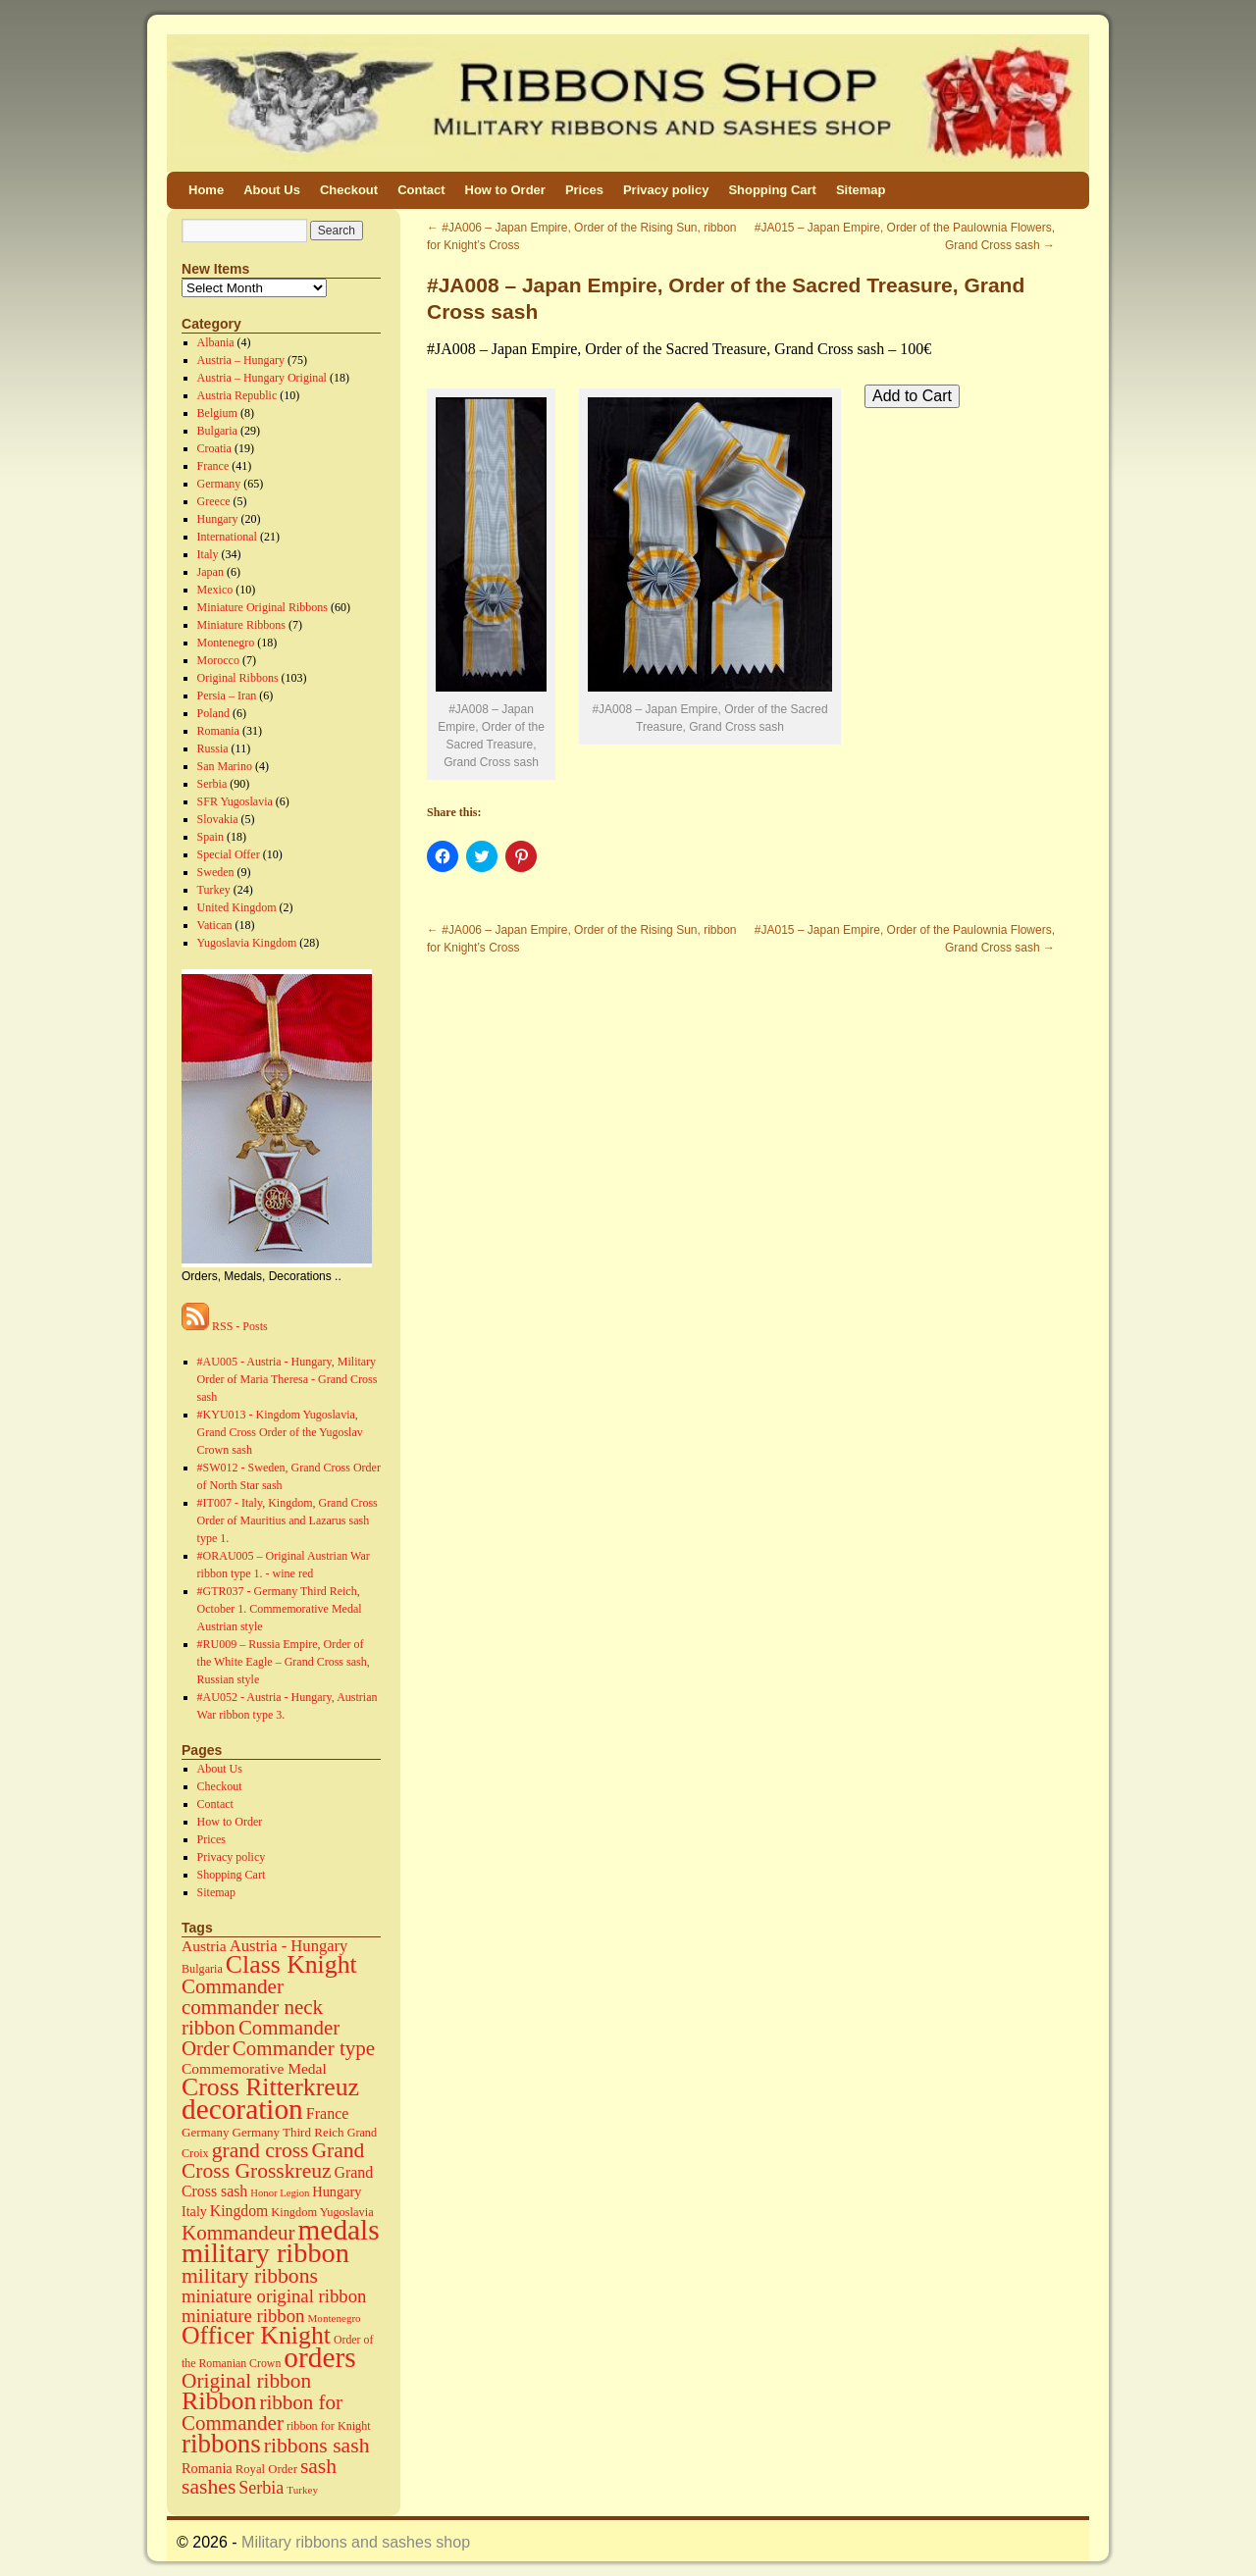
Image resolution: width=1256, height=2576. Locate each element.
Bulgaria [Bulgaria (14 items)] (202, 1969)
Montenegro (226, 642)
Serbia (212, 784)
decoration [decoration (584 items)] (242, 2109)
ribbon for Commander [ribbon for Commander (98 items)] (262, 2413)
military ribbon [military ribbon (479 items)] (265, 2253)
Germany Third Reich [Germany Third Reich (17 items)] (288, 2132)
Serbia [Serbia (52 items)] (261, 2488)
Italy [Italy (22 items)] (194, 2211)
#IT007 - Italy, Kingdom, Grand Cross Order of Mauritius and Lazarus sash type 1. (287, 1520)
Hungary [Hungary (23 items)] (336, 2191)
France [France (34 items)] (327, 2113)
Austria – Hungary (241, 360)
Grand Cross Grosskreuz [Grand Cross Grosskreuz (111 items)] (273, 2160)
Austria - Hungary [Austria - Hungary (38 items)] (289, 1945)
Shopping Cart (772, 189)
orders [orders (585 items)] (319, 2357)
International (227, 536)
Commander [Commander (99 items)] (233, 1986)
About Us (271, 189)
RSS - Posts (225, 1326)
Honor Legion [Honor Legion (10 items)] (279, 2193)
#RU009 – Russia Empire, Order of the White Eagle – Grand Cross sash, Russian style (283, 1661)
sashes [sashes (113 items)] (209, 2487)
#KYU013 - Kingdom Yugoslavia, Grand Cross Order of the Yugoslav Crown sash (280, 1432)
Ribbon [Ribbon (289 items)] (219, 2401)
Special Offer (228, 854)
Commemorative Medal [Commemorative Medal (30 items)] (254, 2068)
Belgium (217, 413)
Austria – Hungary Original (262, 378)
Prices (584, 189)
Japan (210, 572)
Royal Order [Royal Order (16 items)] (266, 2469)
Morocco (218, 660)
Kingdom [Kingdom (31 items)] (239, 2210)
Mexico (215, 589)
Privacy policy (665, 189)
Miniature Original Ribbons (262, 607)
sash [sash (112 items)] (318, 2466)
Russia (213, 748)
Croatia (214, 448)
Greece (214, 501)
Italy (208, 554)
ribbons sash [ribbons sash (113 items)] (317, 2445)
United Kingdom (237, 907)
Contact (421, 189)
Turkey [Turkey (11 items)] (302, 2490)
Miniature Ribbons (241, 625)
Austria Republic (237, 395)
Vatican (215, 925)
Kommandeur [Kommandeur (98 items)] (238, 2232)
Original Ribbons (238, 678)
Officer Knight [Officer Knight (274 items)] (256, 2335)
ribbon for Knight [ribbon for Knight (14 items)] (329, 2426)
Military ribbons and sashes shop (355, 2542)
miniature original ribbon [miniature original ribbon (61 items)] (274, 2296)
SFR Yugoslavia (235, 801)
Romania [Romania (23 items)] (207, 2468)
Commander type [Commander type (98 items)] (304, 2048)
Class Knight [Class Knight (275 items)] (291, 1964)
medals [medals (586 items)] (339, 2229)
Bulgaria (217, 431)
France (213, 466)
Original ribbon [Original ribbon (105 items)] (246, 2381)
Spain (210, 837)
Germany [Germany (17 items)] (206, 2132)
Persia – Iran (227, 695)
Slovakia (217, 819)
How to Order (505, 189)
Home (206, 189)
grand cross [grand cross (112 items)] (260, 2150)
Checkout (349, 189)
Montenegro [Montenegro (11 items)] (334, 2318)
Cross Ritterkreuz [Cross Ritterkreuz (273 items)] (270, 2087)
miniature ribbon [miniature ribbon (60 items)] (243, 2315)
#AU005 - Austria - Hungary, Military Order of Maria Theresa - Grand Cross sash (287, 1379)
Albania (216, 342)
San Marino (224, 766)
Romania (218, 731)
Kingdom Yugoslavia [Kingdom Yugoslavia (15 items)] (322, 2212)
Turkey (214, 890)
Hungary (217, 519)
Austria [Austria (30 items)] (204, 1945)
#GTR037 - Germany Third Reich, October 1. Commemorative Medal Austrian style (279, 1608)
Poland (213, 713)
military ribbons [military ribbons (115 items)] (250, 2276)
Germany (219, 483)
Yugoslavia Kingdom (247, 943)
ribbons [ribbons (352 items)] (221, 2443)
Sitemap (861, 189)
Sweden (216, 872)
